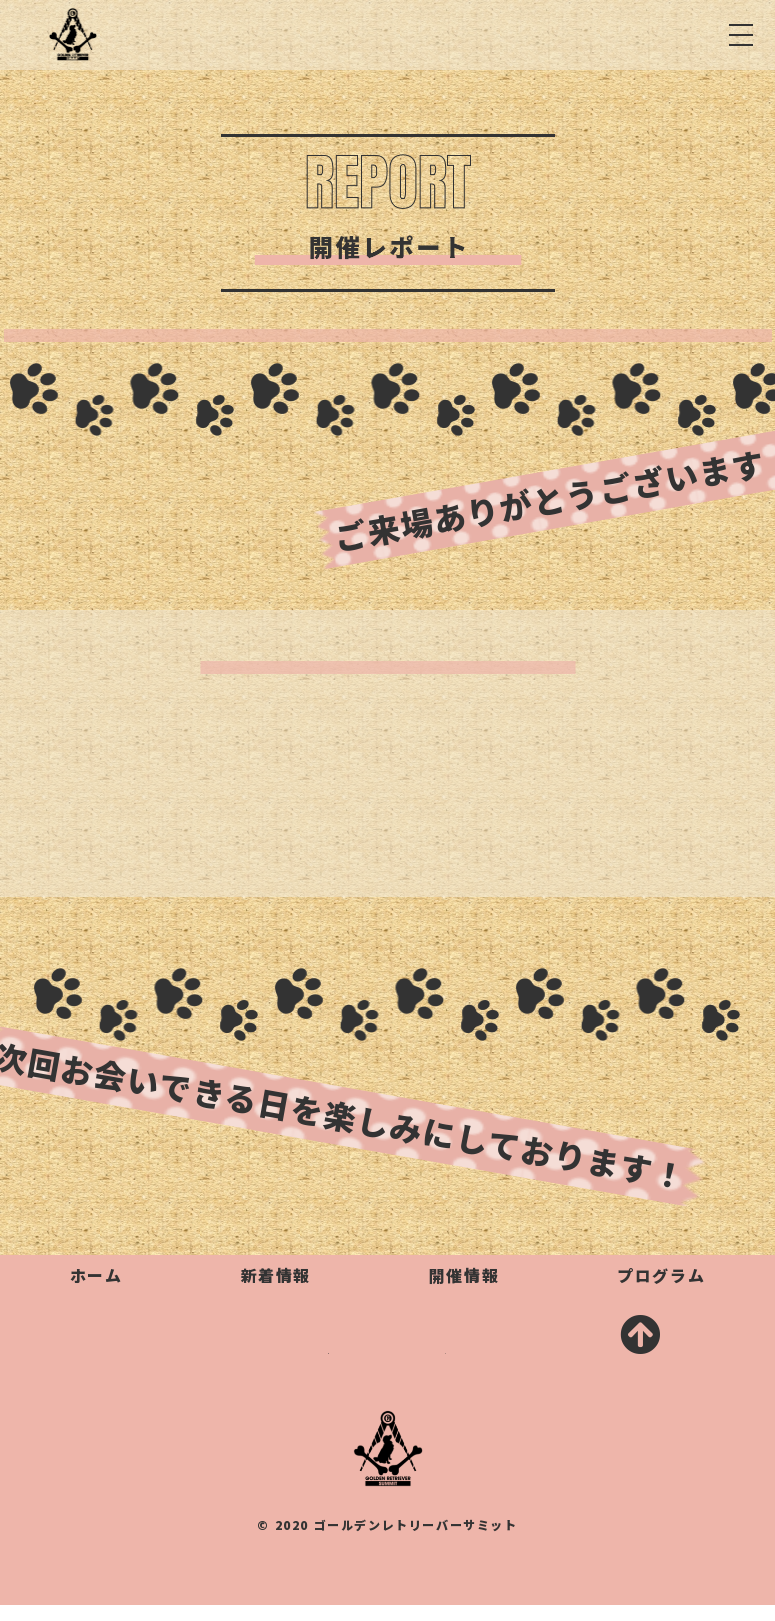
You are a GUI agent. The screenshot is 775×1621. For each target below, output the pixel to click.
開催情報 (464, 1275)
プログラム (661, 1275)
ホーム (96, 1275)
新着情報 (276, 1275)
